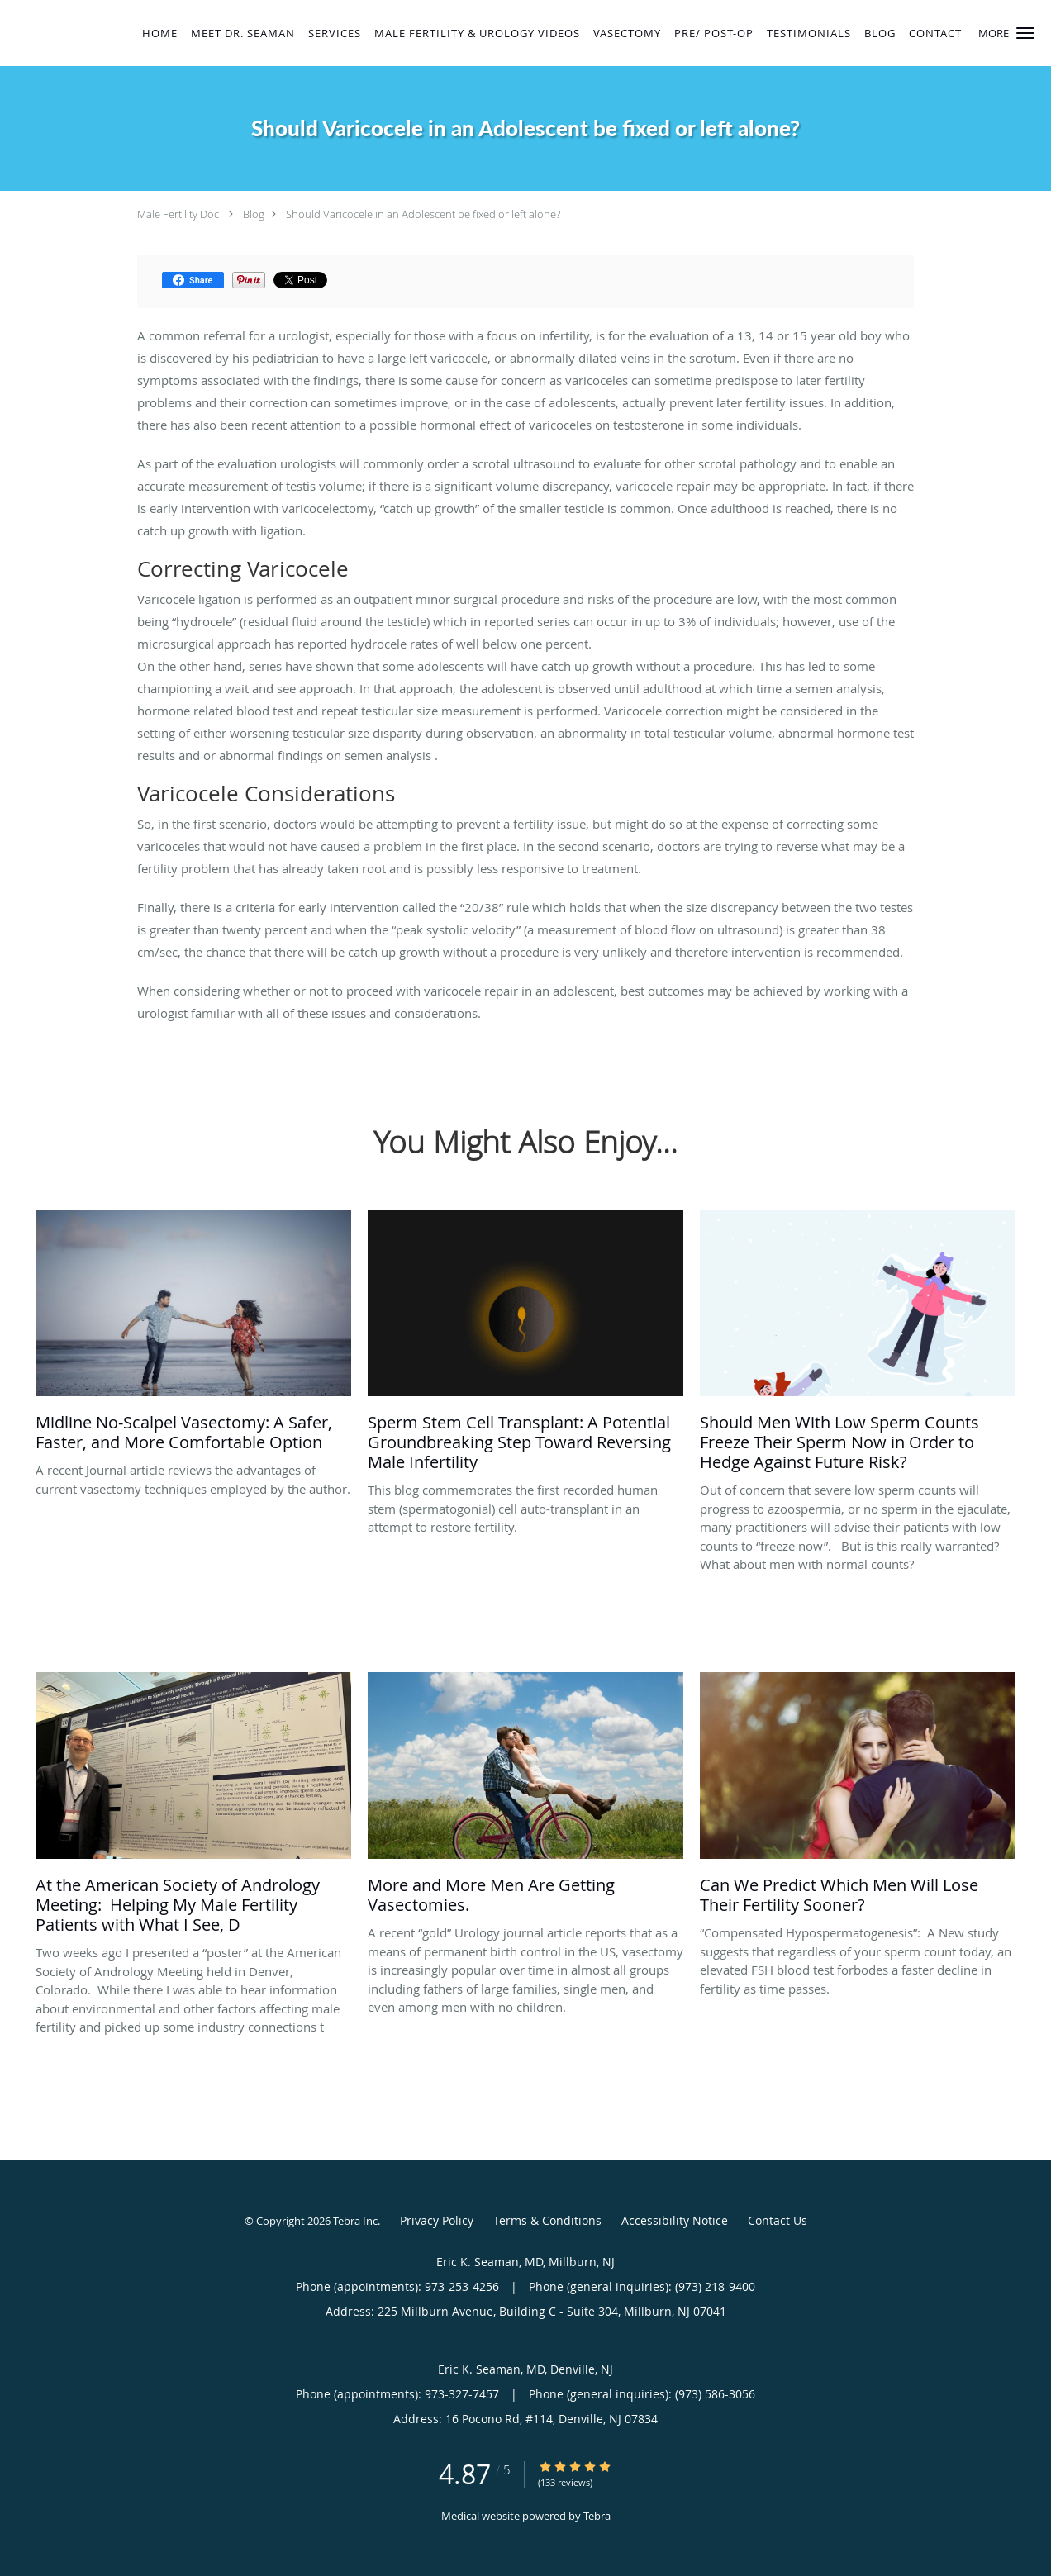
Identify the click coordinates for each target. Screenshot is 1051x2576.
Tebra (597, 2515)
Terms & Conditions (547, 2220)
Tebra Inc (355, 2220)
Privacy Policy (436, 2220)
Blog (253, 214)
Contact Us (777, 2220)
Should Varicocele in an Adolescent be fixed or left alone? (423, 214)
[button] (1025, 33)
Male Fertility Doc (178, 214)
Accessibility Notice (674, 2220)
